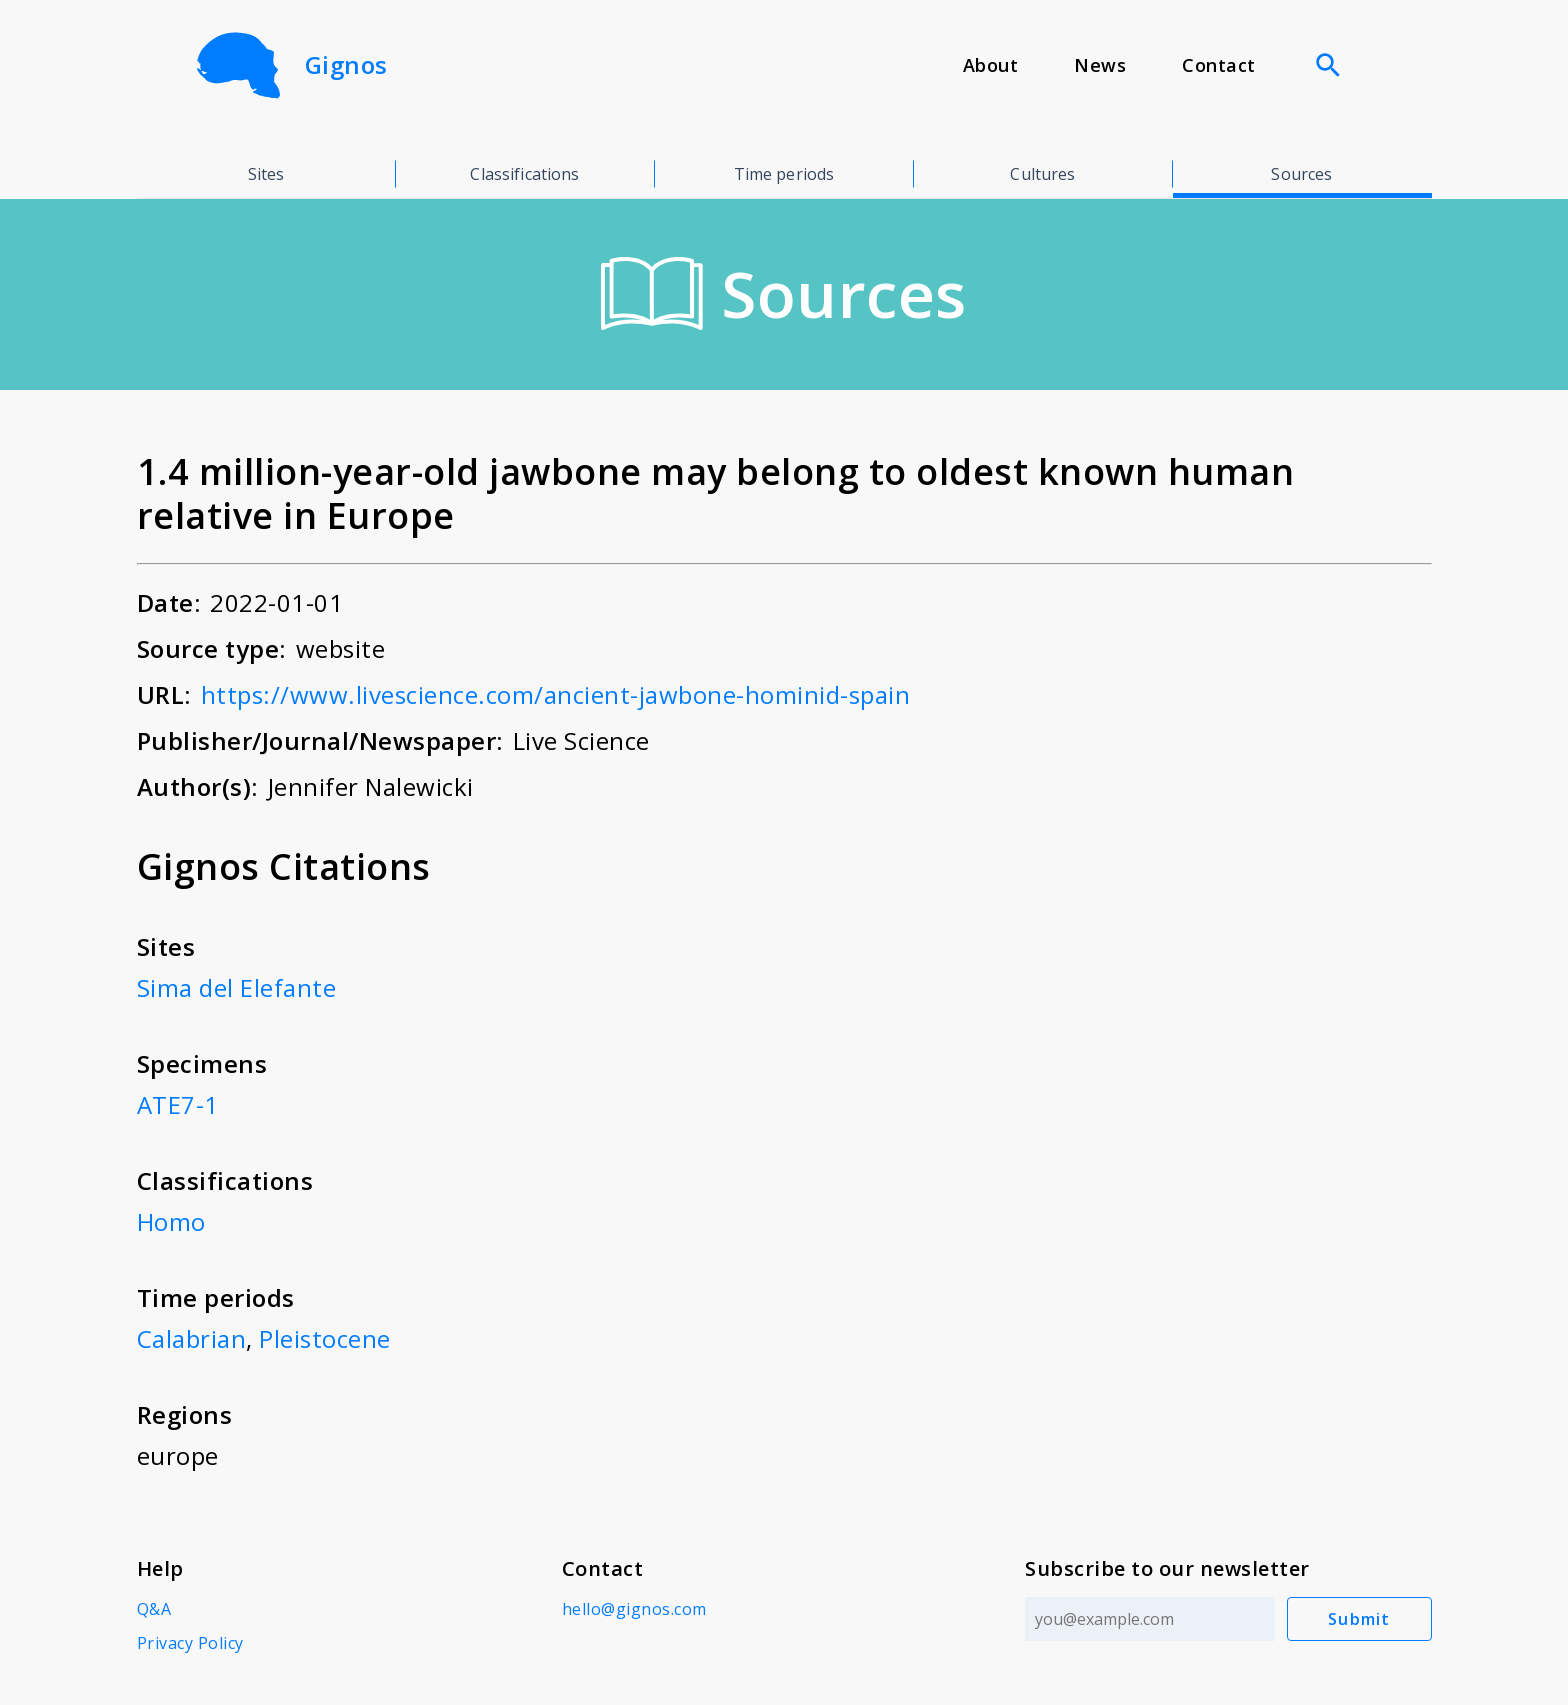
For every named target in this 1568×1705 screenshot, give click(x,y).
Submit (1359, 1619)
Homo (171, 1221)
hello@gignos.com (634, 1609)
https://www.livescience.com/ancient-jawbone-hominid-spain (556, 694)
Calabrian (192, 1338)
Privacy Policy (190, 1643)
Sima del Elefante (237, 987)
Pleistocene (325, 1338)
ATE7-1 (178, 1104)
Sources (1301, 174)
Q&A (154, 1609)
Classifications (524, 174)
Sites (266, 174)
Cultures (1042, 174)
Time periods (784, 174)
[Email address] (1150, 1619)
